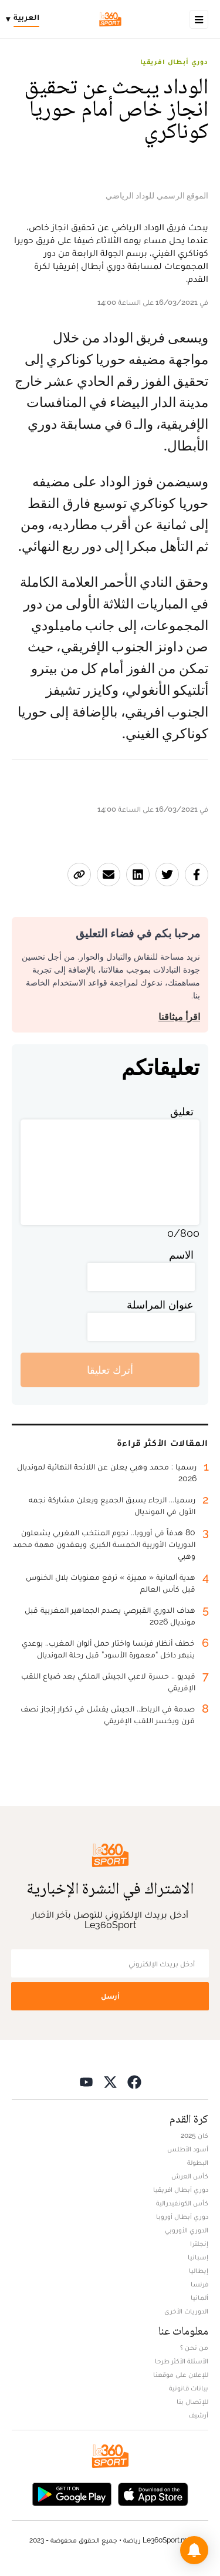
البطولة (197, 2162)
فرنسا (199, 2284)
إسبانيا (198, 2257)
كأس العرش (189, 2176)
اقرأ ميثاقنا (179, 1017)
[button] (194, 2550)
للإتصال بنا (192, 2401)
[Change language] (25, 19)
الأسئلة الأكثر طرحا (181, 2361)
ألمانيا (199, 2297)
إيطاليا (198, 2270)
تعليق (182, 1111)
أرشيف (198, 2415)
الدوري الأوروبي (186, 2230)
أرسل (110, 1996)
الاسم (181, 1255)
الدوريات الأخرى (186, 2311)
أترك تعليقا (110, 1370)
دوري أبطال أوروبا (182, 2216)
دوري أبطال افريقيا (174, 62)
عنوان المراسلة (160, 1305)
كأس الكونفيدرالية (182, 2203)
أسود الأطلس (187, 2149)
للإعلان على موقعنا (180, 2374)
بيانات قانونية (188, 2388)
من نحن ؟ (194, 2347)
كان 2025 (194, 2135)
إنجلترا (199, 2243)
